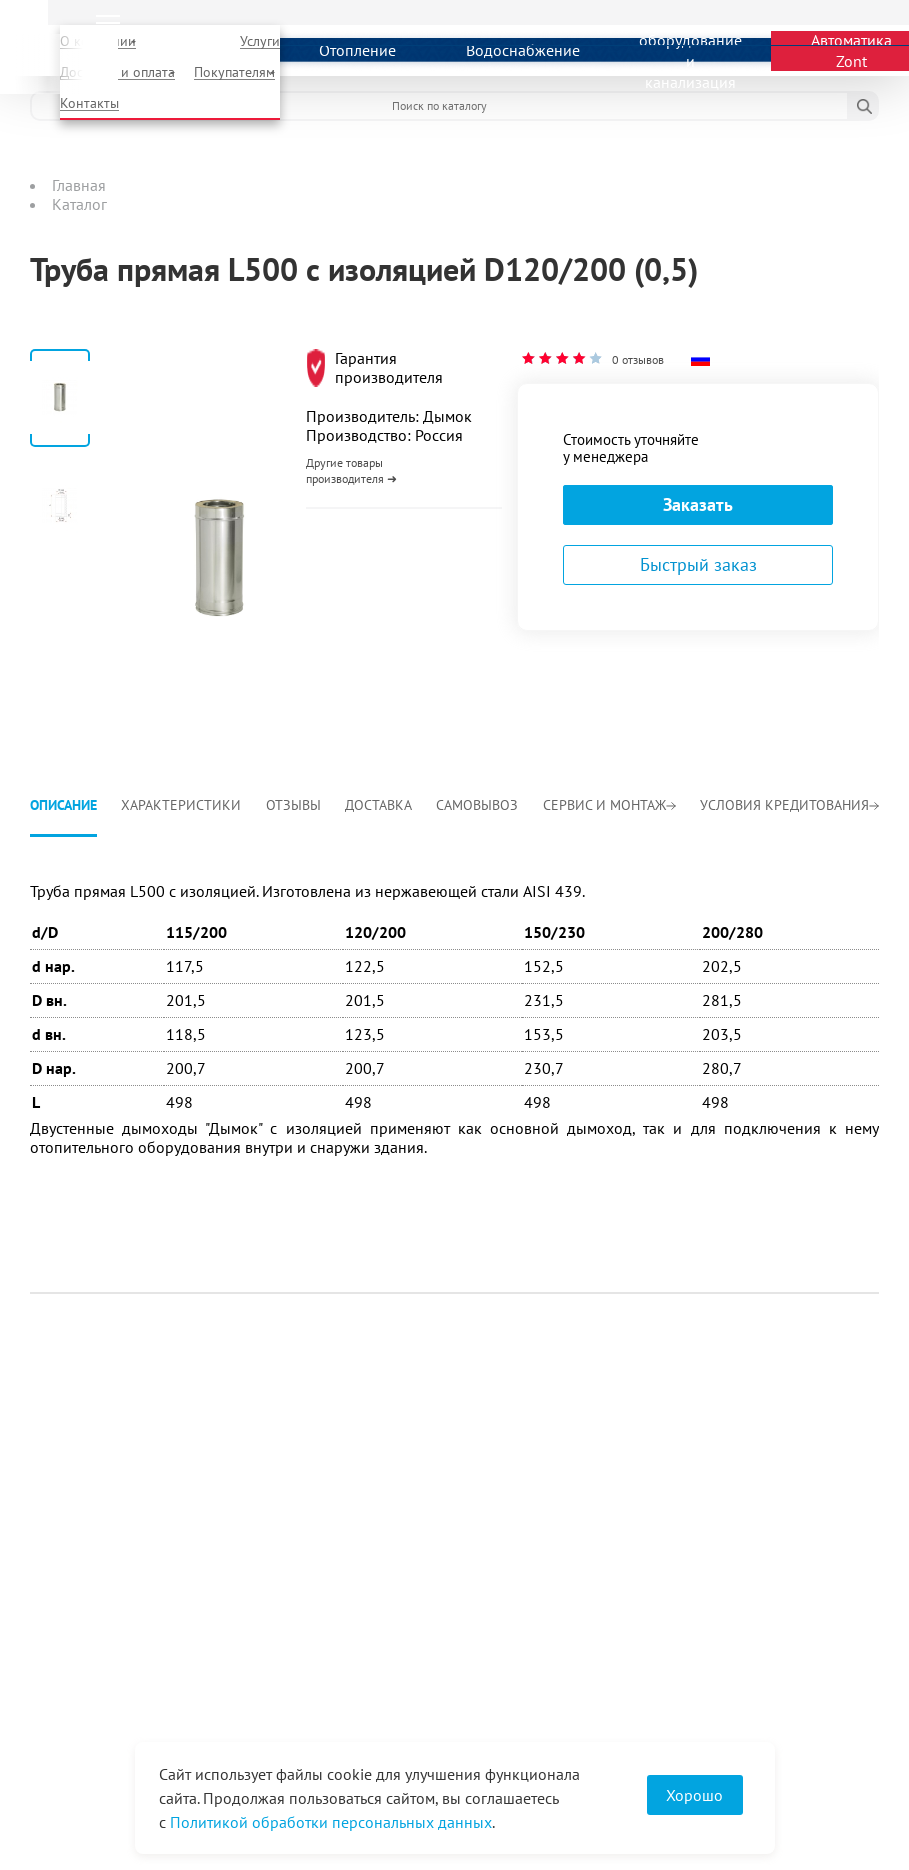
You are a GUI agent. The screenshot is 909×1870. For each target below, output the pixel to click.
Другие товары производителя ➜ (351, 470)
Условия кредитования (789, 805)
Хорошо (694, 1795)
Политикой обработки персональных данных (331, 1822)
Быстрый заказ (698, 564)
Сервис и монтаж (609, 805)
